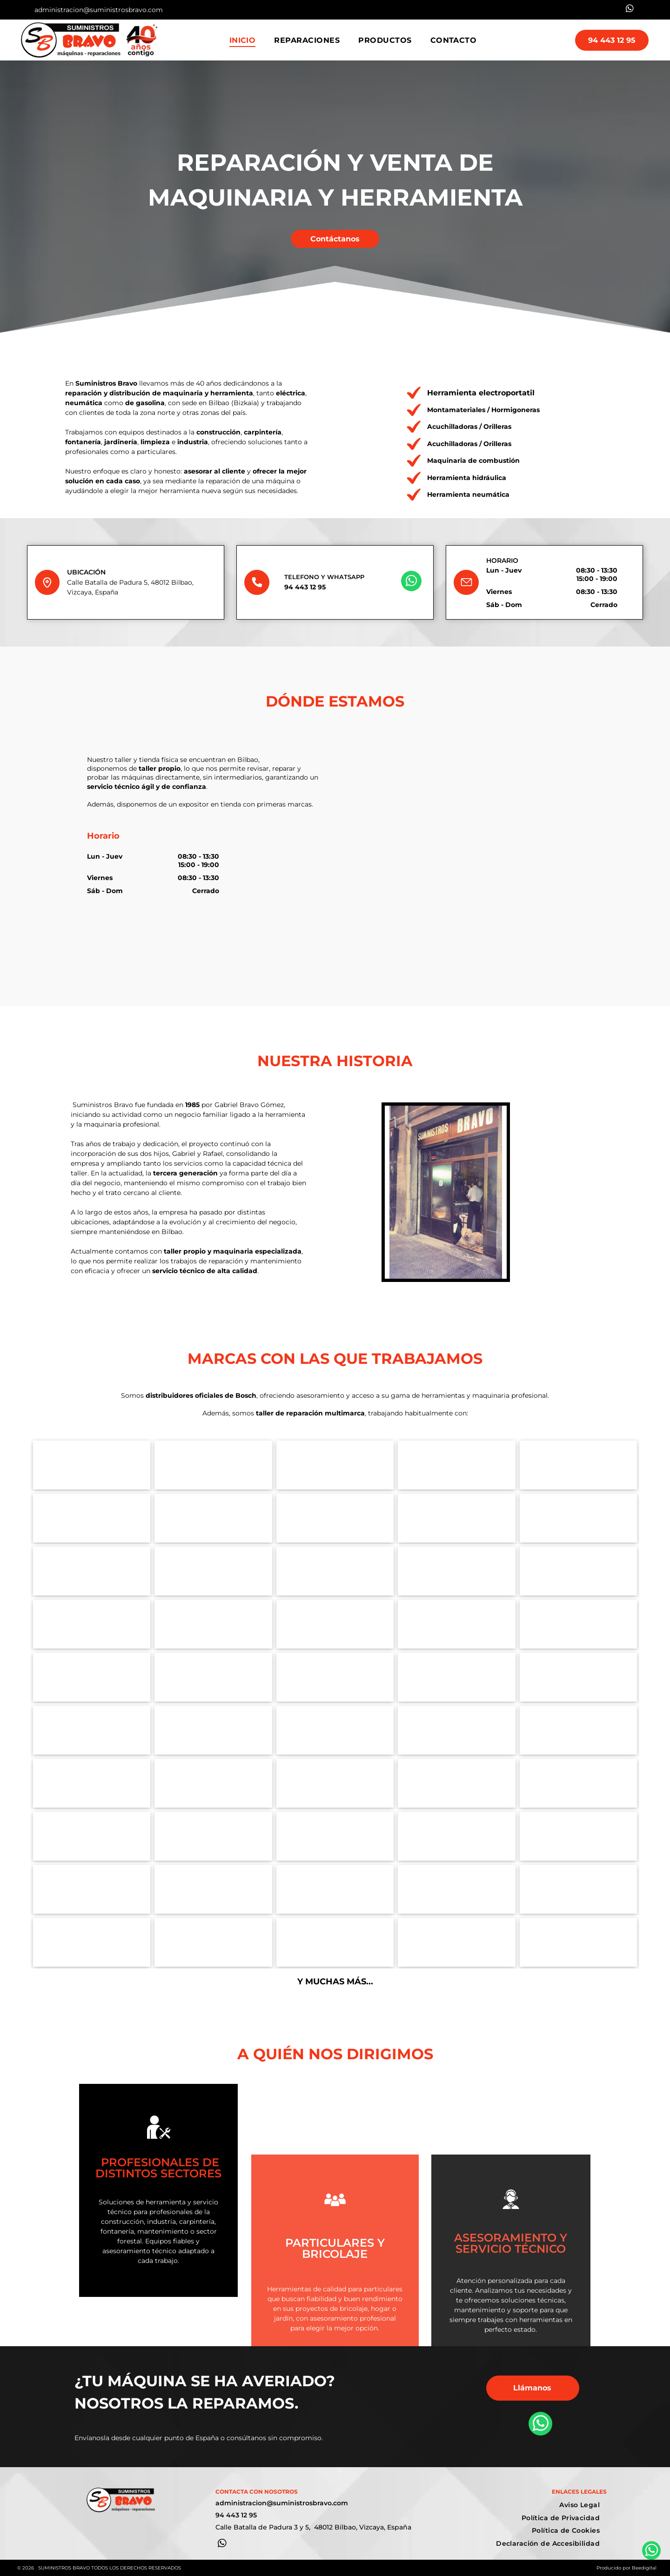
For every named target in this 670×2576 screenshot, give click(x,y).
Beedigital (644, 2568)
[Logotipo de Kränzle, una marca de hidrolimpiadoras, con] (92, 1677)
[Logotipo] (578, 1677)
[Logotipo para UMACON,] (578, 1465)
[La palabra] (213, 1518)
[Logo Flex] (457, 1518)
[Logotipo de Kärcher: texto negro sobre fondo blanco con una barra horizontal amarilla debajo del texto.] (335, 1624)
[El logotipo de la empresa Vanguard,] (335, 1942)
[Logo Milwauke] (92, 1571)
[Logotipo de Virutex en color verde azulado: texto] (457, 1571)
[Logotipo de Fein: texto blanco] (457, 1783)
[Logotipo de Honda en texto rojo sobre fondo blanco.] (335, 1836)
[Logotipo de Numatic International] (578, 1942)
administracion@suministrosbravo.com (98, 10)
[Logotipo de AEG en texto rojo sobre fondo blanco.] (335, 1783)
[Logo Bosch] (92, 1465)
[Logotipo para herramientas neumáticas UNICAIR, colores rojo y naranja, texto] (213, 1677)
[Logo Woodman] (578, 1730)
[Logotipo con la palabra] (578, 1783)
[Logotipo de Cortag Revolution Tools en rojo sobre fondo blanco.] (92, 1783)
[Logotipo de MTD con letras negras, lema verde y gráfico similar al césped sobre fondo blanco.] (92, 1889)
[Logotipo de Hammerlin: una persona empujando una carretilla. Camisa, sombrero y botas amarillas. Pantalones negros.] (213, 1465)
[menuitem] (242, 40)
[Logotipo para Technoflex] (457, 1730)
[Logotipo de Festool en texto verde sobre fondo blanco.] (578, 1518)
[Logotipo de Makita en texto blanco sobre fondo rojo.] (335, 1518)
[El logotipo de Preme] (578, 1889)
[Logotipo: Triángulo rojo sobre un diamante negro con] (457, 1624)
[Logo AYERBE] (213, 1889)
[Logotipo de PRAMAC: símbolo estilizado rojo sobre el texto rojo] (92, 1624)
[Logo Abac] (578, 1571)
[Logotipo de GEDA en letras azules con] (335, 1465)
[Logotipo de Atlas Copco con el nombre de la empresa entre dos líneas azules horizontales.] (213, 1624)
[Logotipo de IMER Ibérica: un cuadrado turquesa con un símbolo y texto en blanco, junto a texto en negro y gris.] (578, 1624)
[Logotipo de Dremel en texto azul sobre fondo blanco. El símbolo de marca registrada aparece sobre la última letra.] (335, 1571)
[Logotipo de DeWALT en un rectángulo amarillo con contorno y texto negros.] (213, 1571)
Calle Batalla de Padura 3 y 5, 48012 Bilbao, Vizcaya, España (313, 2527)
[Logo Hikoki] (92, 1518)
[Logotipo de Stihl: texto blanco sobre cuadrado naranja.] (457, 1836)
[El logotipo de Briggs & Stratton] (213, 1942)
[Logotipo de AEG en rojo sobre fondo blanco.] (92, 1730)
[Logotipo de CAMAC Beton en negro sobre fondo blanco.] (457, 1465)
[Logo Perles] (213, 1730)
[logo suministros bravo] (335, 1677)
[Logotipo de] (457, 1677)
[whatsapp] (630, 10)
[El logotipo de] (457, 1942)
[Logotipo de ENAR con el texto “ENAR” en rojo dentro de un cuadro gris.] (335, 1730)
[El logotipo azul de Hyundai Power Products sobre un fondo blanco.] (335, 1889)
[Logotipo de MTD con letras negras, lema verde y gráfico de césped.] (578, 1836)
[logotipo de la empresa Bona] (457, 1889)
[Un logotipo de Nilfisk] (92, 1942)
